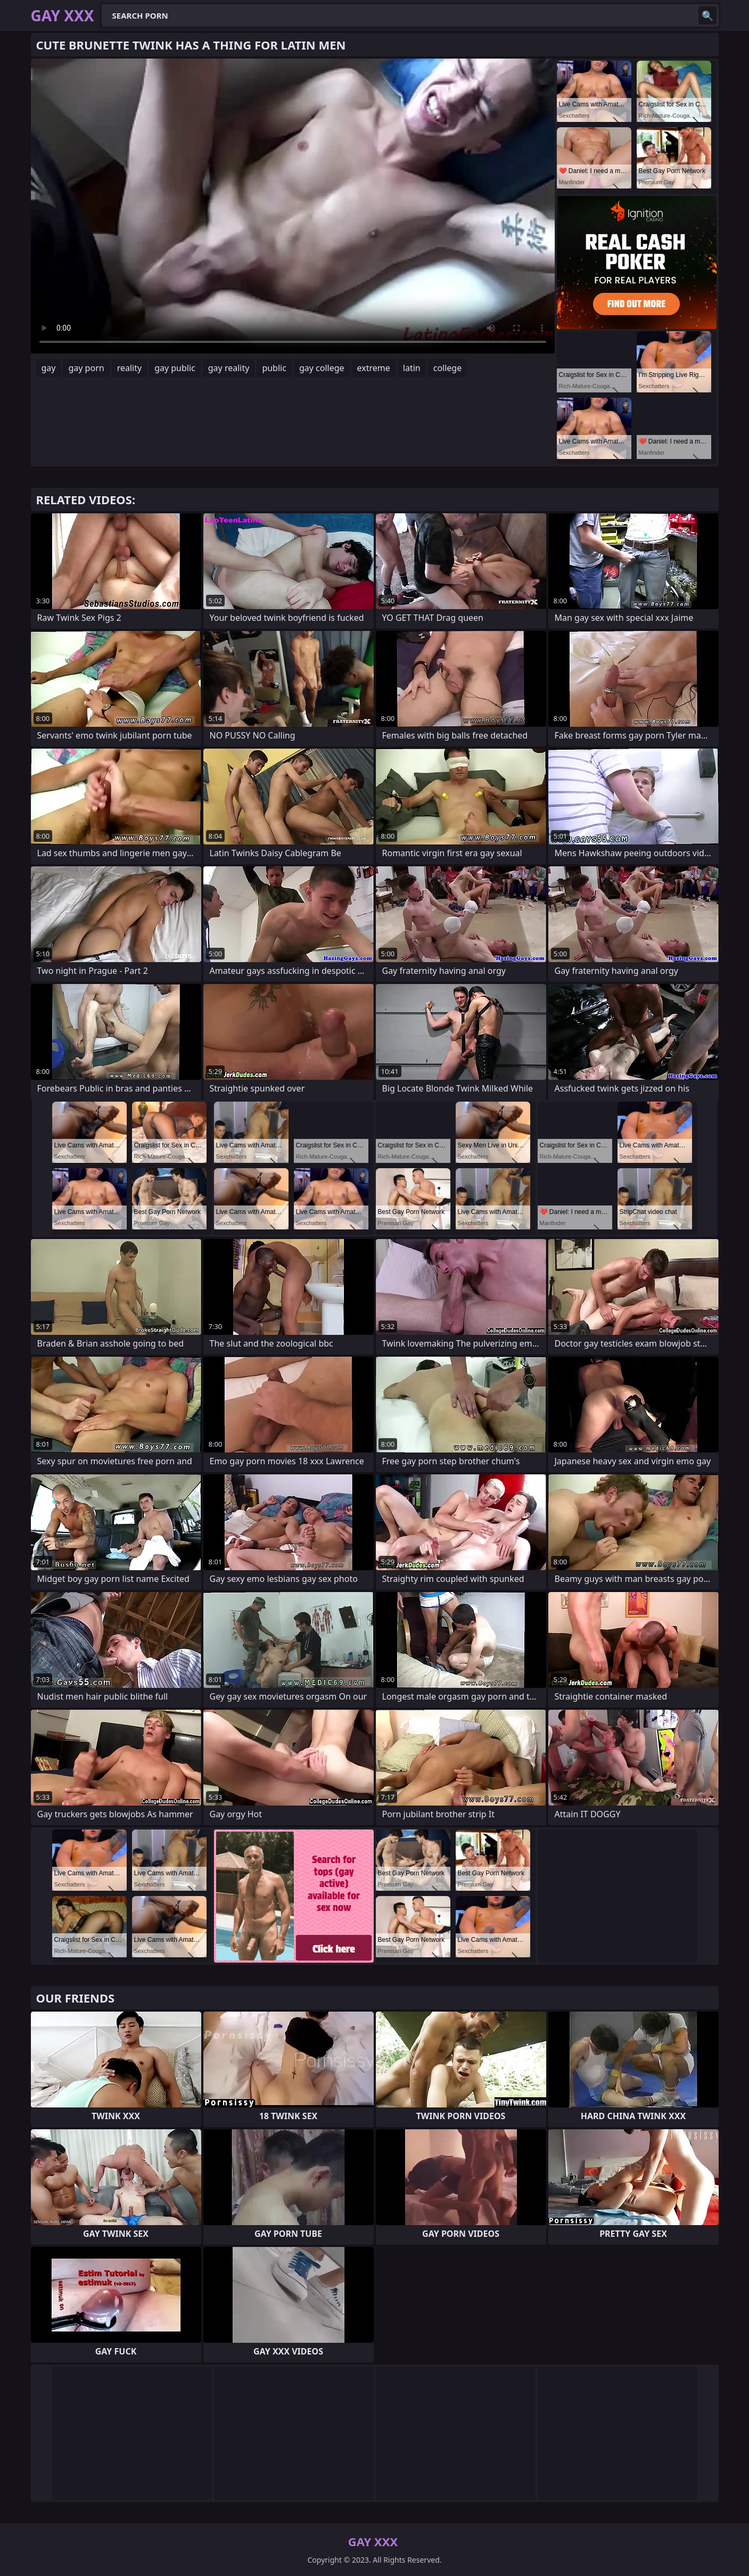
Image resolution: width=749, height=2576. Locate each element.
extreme (373, 368)
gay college (321, 368)
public (274, 368)
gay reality (229, 368)
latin (412, 368)
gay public (174, 368)
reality (129, 368)
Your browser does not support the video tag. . (293, 206)
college (447, 368)
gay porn (86, 368)
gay (49, 368)
